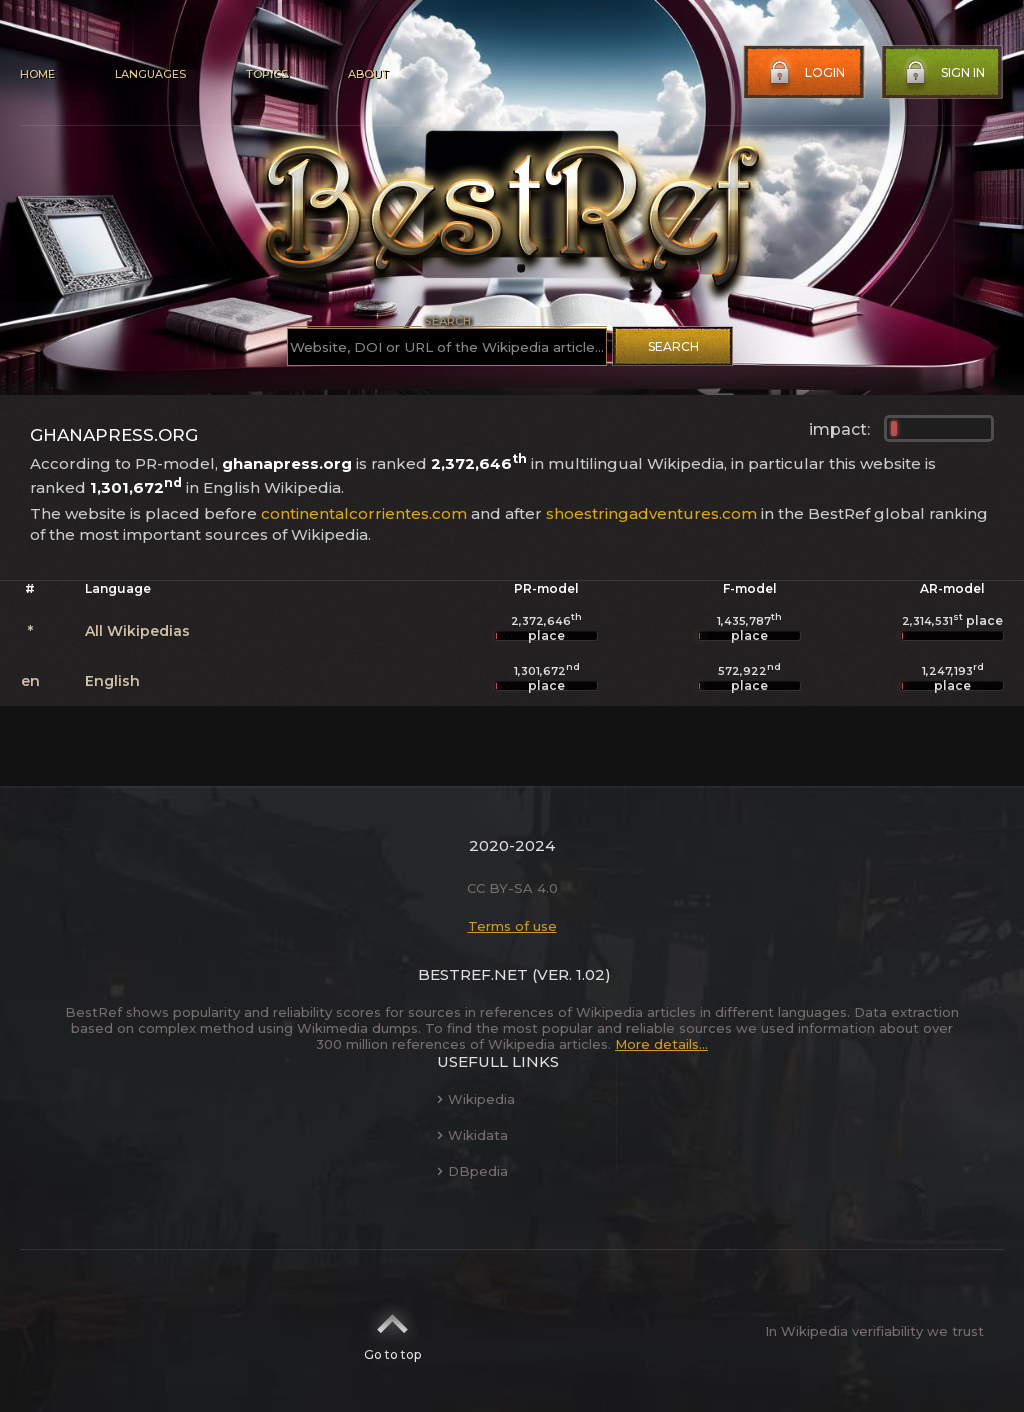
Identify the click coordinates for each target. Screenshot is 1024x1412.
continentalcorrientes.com (364, 513)
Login (805, 73)
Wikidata (472, 1135)
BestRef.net (473, 974)
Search (673, 346)
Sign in (943, 73)
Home (37, 74)
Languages (150, 74)
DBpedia (472, 1171)
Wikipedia (476, 1099)
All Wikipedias (137, 631)
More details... (661, 1044)
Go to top (392, 1331)
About (368, 74)
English (112, 681)
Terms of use (512, 926)
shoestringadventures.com (651, 513)
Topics (267, 74)
